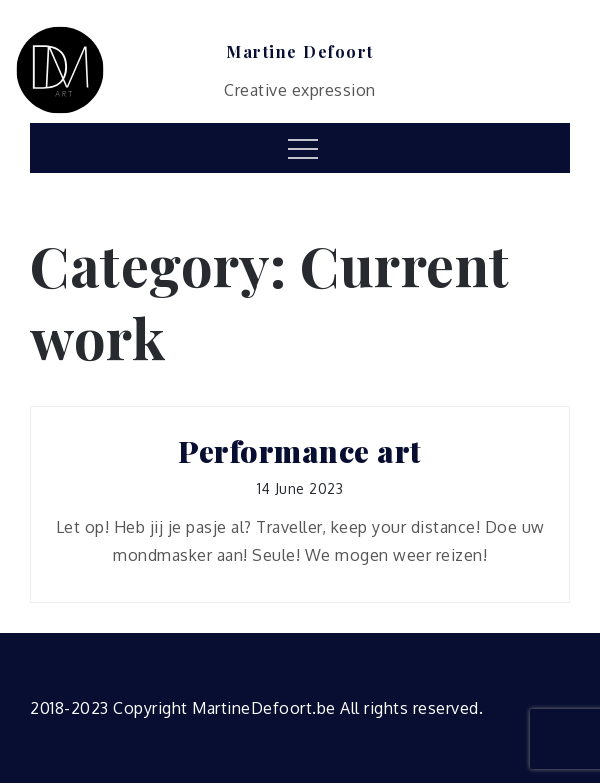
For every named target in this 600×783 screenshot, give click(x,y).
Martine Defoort (300, 52)
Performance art (300, 451)
